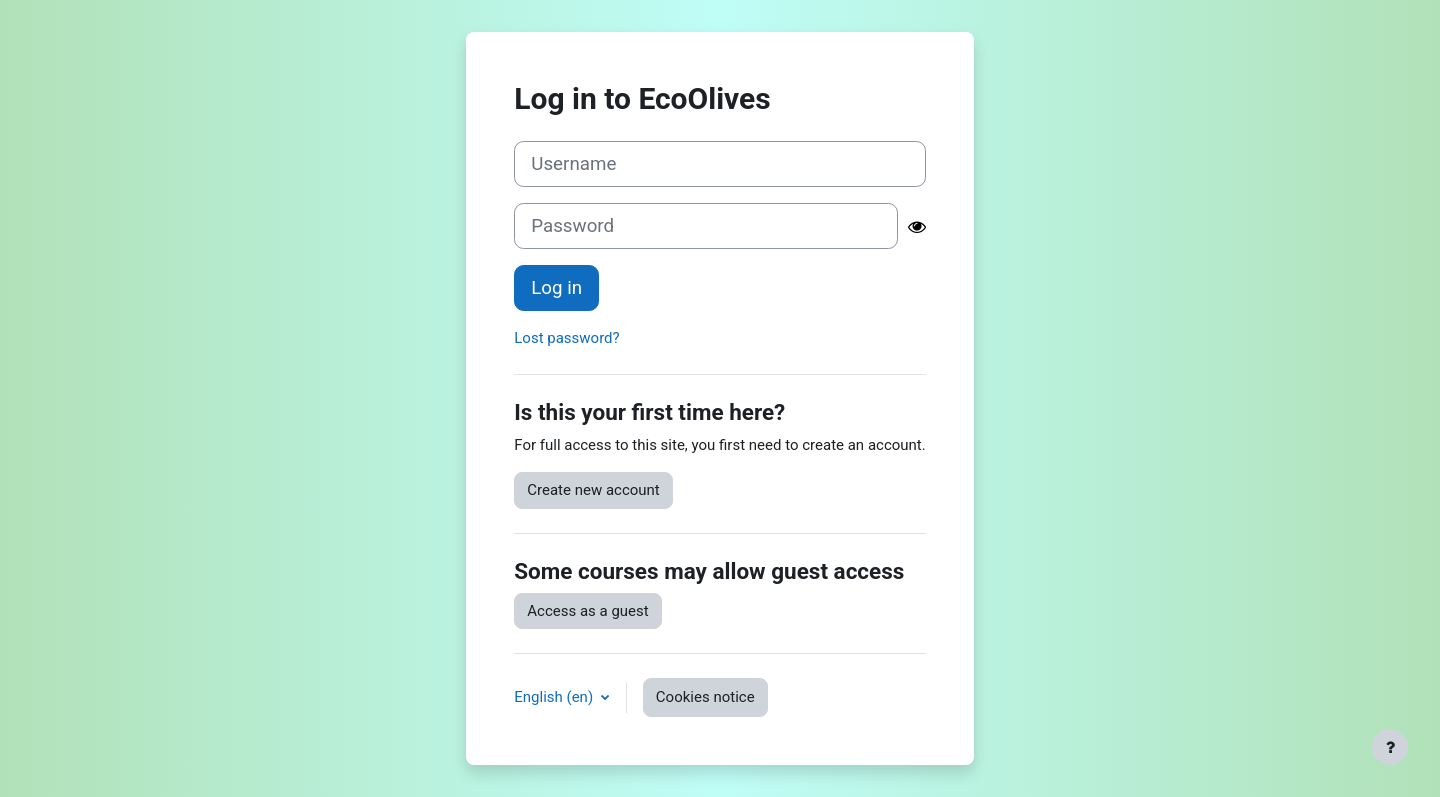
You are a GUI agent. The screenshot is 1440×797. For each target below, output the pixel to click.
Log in (556, 288)
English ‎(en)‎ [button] (555, 697)
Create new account (593, 490)
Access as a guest (587, 611)
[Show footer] (1390, 747)
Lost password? (566, 338)
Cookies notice (705, 697)
